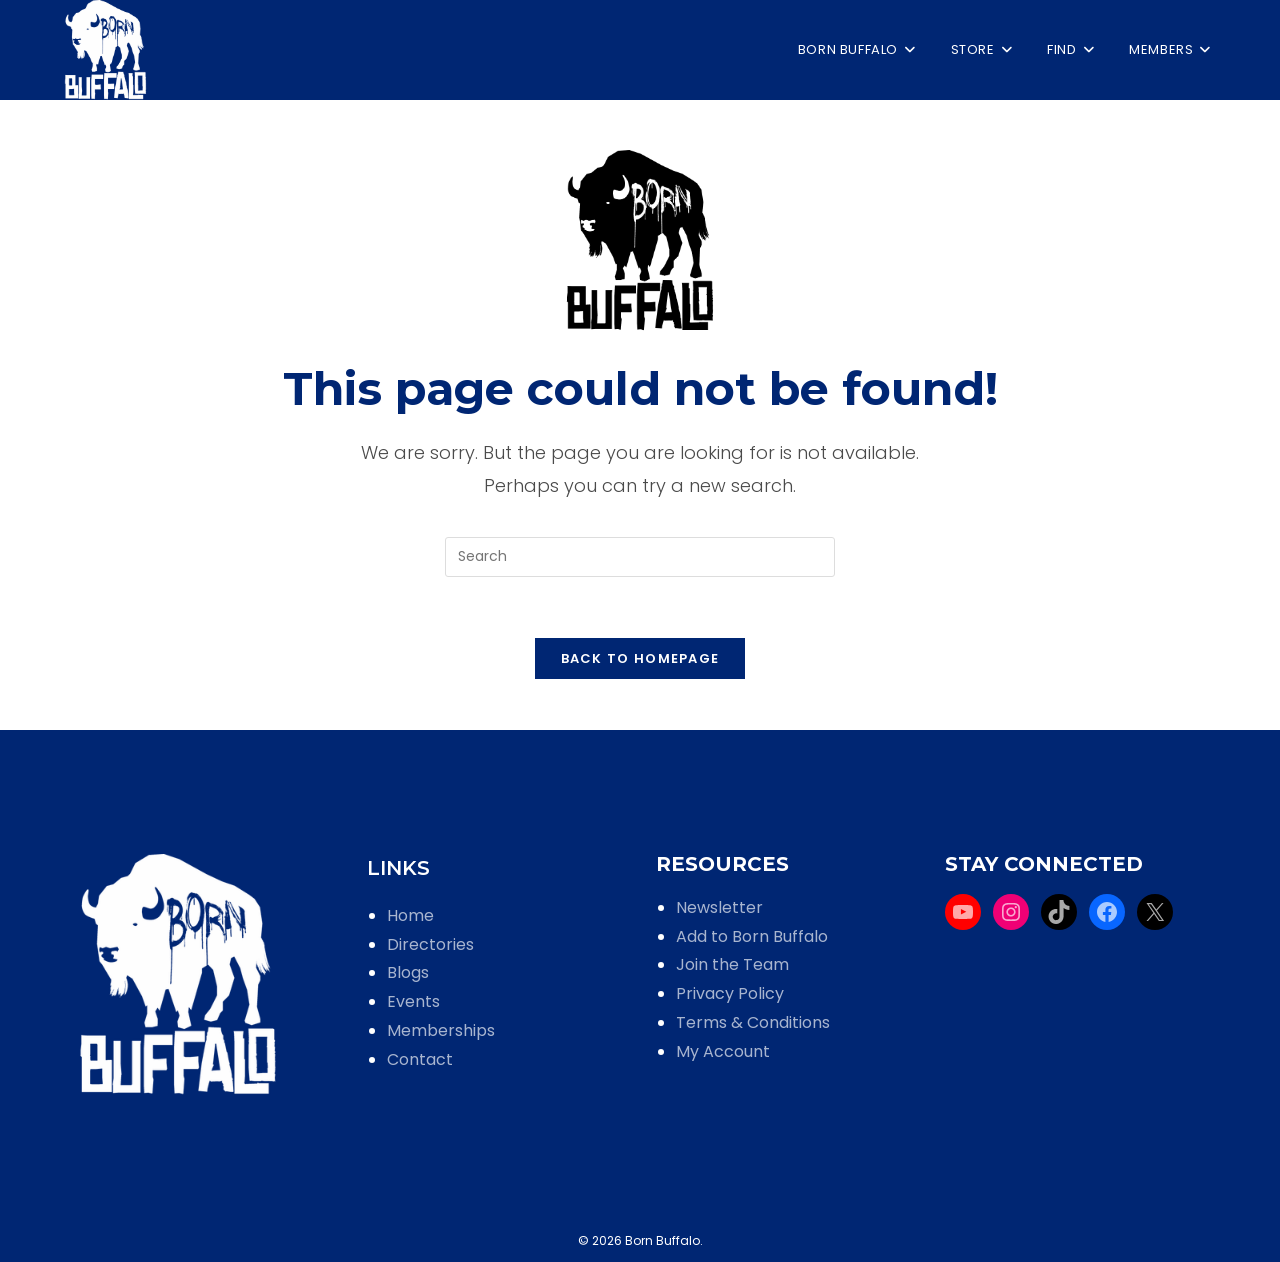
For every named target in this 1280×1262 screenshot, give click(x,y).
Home (410, 915)
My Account (723, 1051)
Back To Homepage (640, 658)
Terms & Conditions (753, 1022)
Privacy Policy (730, 993)
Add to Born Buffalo (752, 936)
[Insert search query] (640, 557)
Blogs (408, 972)
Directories (430, 944)
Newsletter (719, 907)
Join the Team (732, 964)
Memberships (441, 1030)
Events (413, 1001)
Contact (420, 1059)
